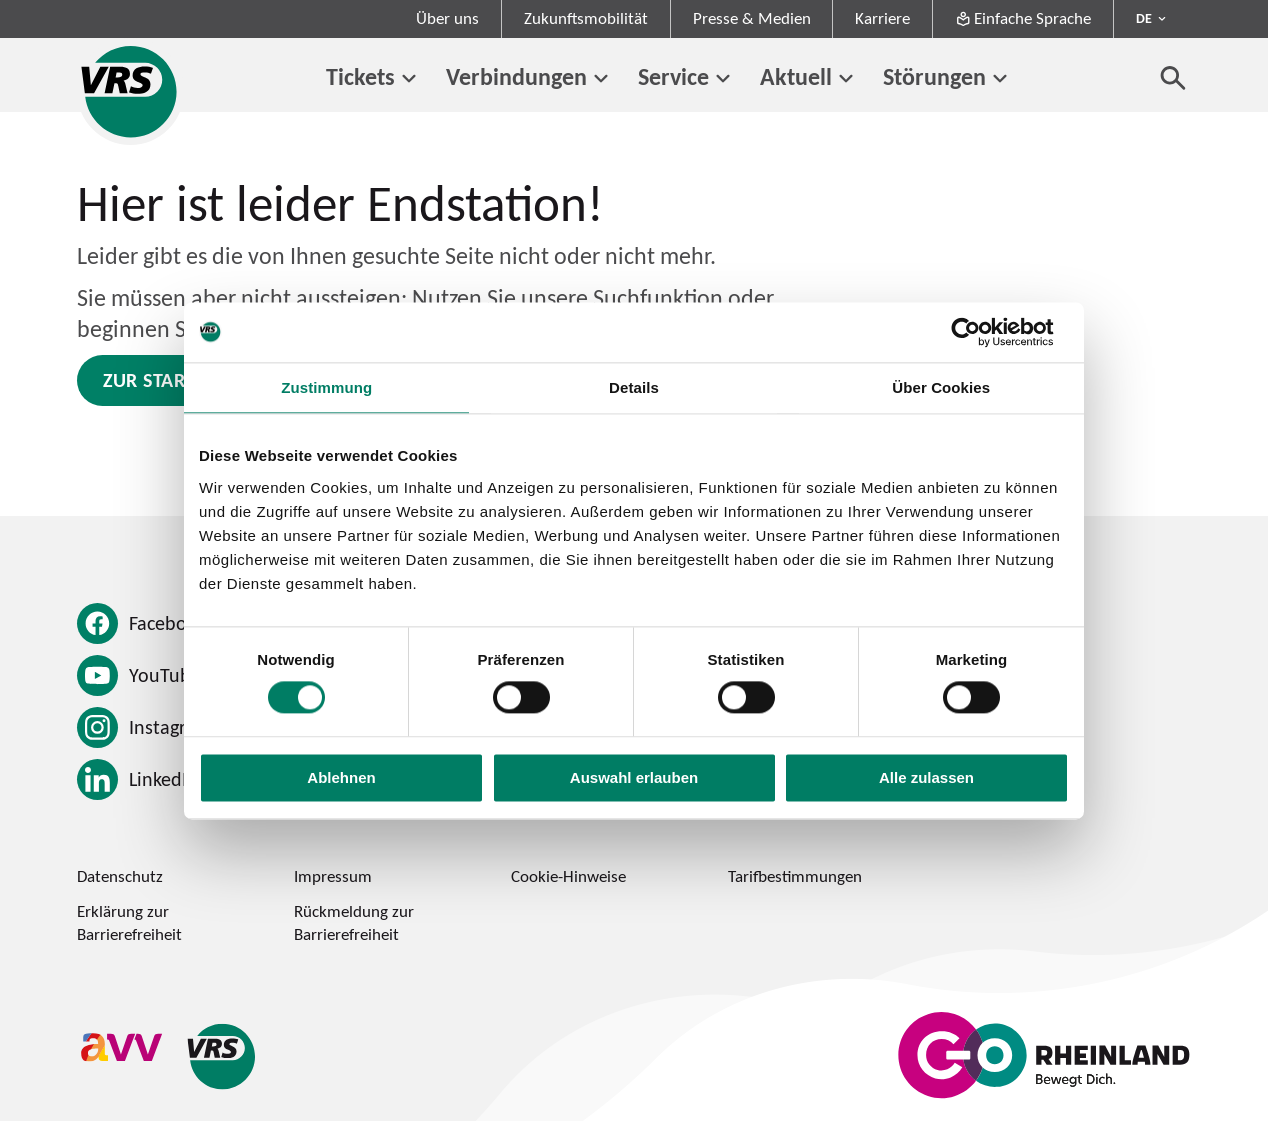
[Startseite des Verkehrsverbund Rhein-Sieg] (130, 91)
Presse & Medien (752, 18)
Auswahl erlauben (634, 777)
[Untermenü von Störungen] (1000, 79)
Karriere (882, 18)
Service (673, 76)
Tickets (360, 76)
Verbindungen (516, 76)
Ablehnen (341, 777)
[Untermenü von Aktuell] (846, 79)
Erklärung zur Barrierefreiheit (129, 922)
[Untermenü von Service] (723, 79)
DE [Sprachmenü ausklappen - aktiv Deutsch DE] (1144, 18)
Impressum (333, 876)
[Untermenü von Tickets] (409, 79)
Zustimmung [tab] (326, 387)
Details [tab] (634, 387)
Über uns (447, 18)
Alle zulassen (926, 777)
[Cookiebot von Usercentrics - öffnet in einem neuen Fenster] (981, 332)
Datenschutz (120, 876)
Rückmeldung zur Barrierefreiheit (354, 922)
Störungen (934, 76)
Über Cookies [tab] (941, 387)
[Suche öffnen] (1173, 77)
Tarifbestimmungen (795, 876)
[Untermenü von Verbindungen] (601, 79)
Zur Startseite (172, 380)
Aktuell (796, 76)
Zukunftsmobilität (586, 18)
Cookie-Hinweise (568, 876)
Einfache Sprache (1023, 18)
